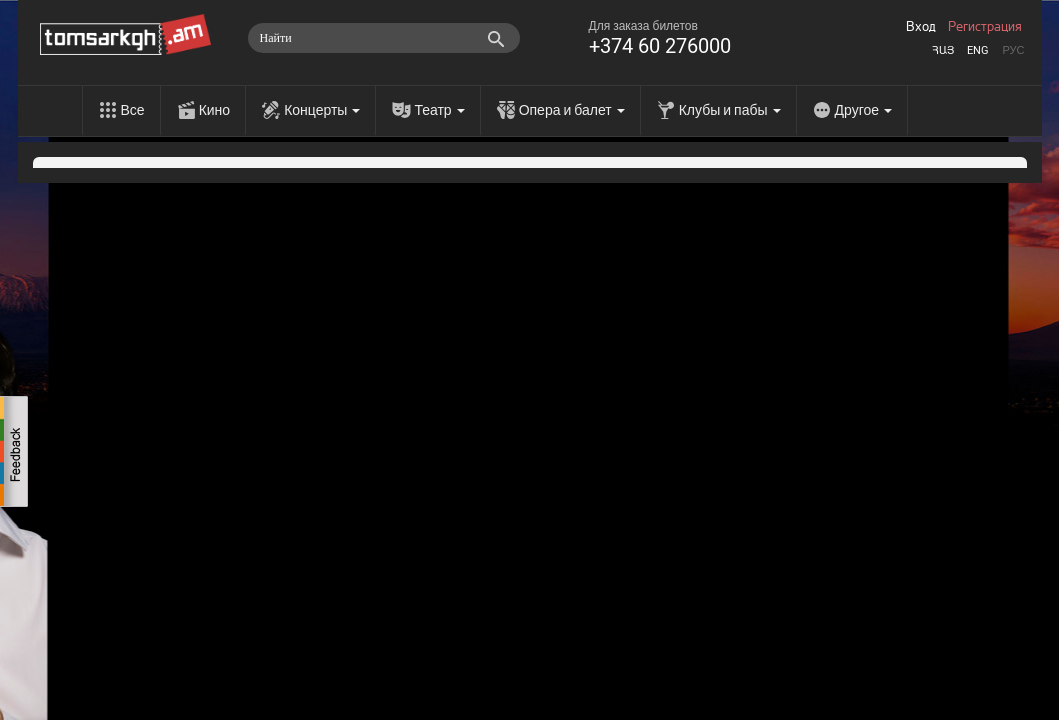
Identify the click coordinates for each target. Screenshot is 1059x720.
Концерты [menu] (322, 110)
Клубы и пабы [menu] (730, 110)
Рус (1013, 50)
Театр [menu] (439, 110)
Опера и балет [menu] (572, 110)
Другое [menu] (863, 110)
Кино (215, 110)
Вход (921, 27)
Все (133, 110)
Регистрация (985, 27)
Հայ (943, 50)
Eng (978, 50)
